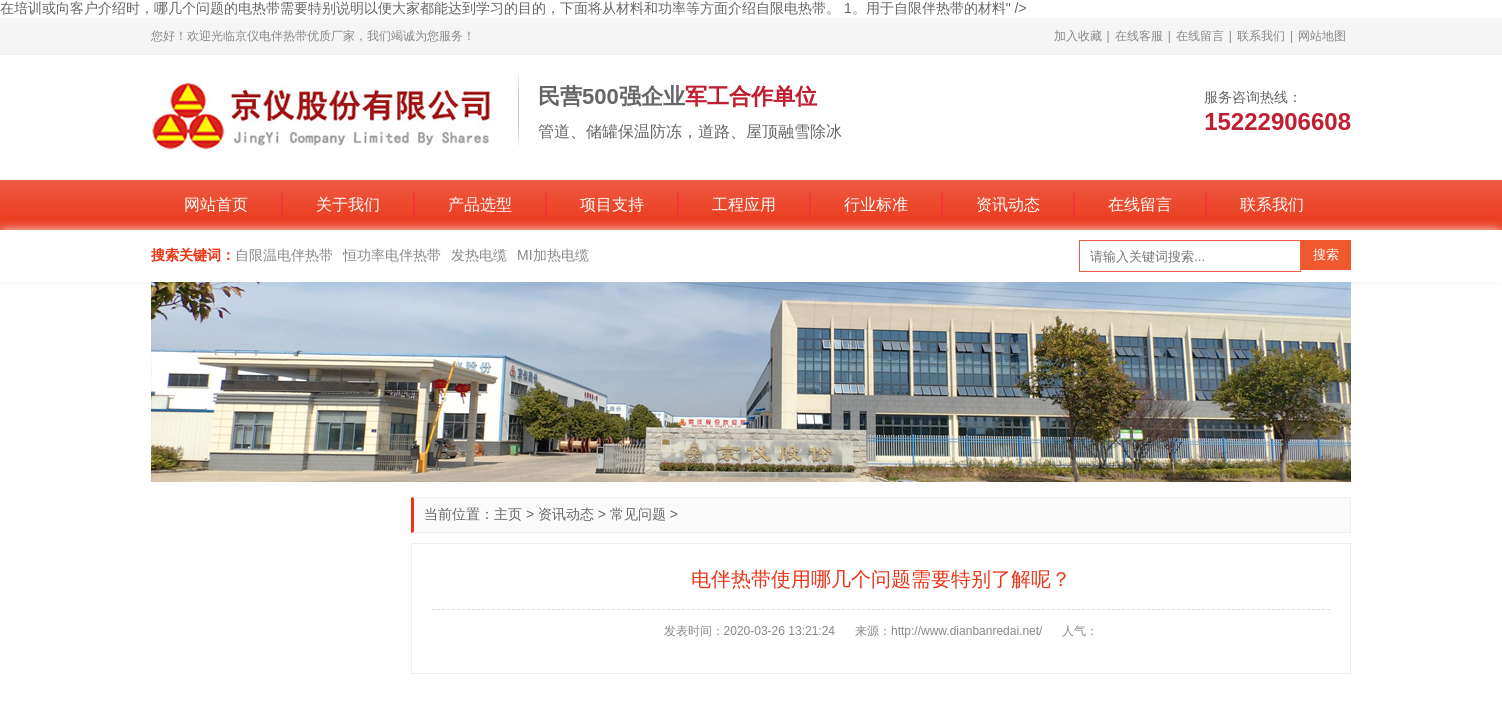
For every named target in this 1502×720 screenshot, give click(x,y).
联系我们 (1261, 36)
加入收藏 (1078, 36)
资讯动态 (1008, 204)
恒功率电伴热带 (392, 255)
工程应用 (744, 204)
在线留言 (1200, 36)
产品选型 (480, 204)
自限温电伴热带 (284, 255)
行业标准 (876, 204)
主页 (508, 514)
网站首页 (216, 204)
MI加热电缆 (553, 255)
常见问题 (638, 514)
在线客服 (1139, 36)
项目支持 (612, 204)
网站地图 (1322, 36)
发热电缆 (479, 255)
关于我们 (348, 204)
